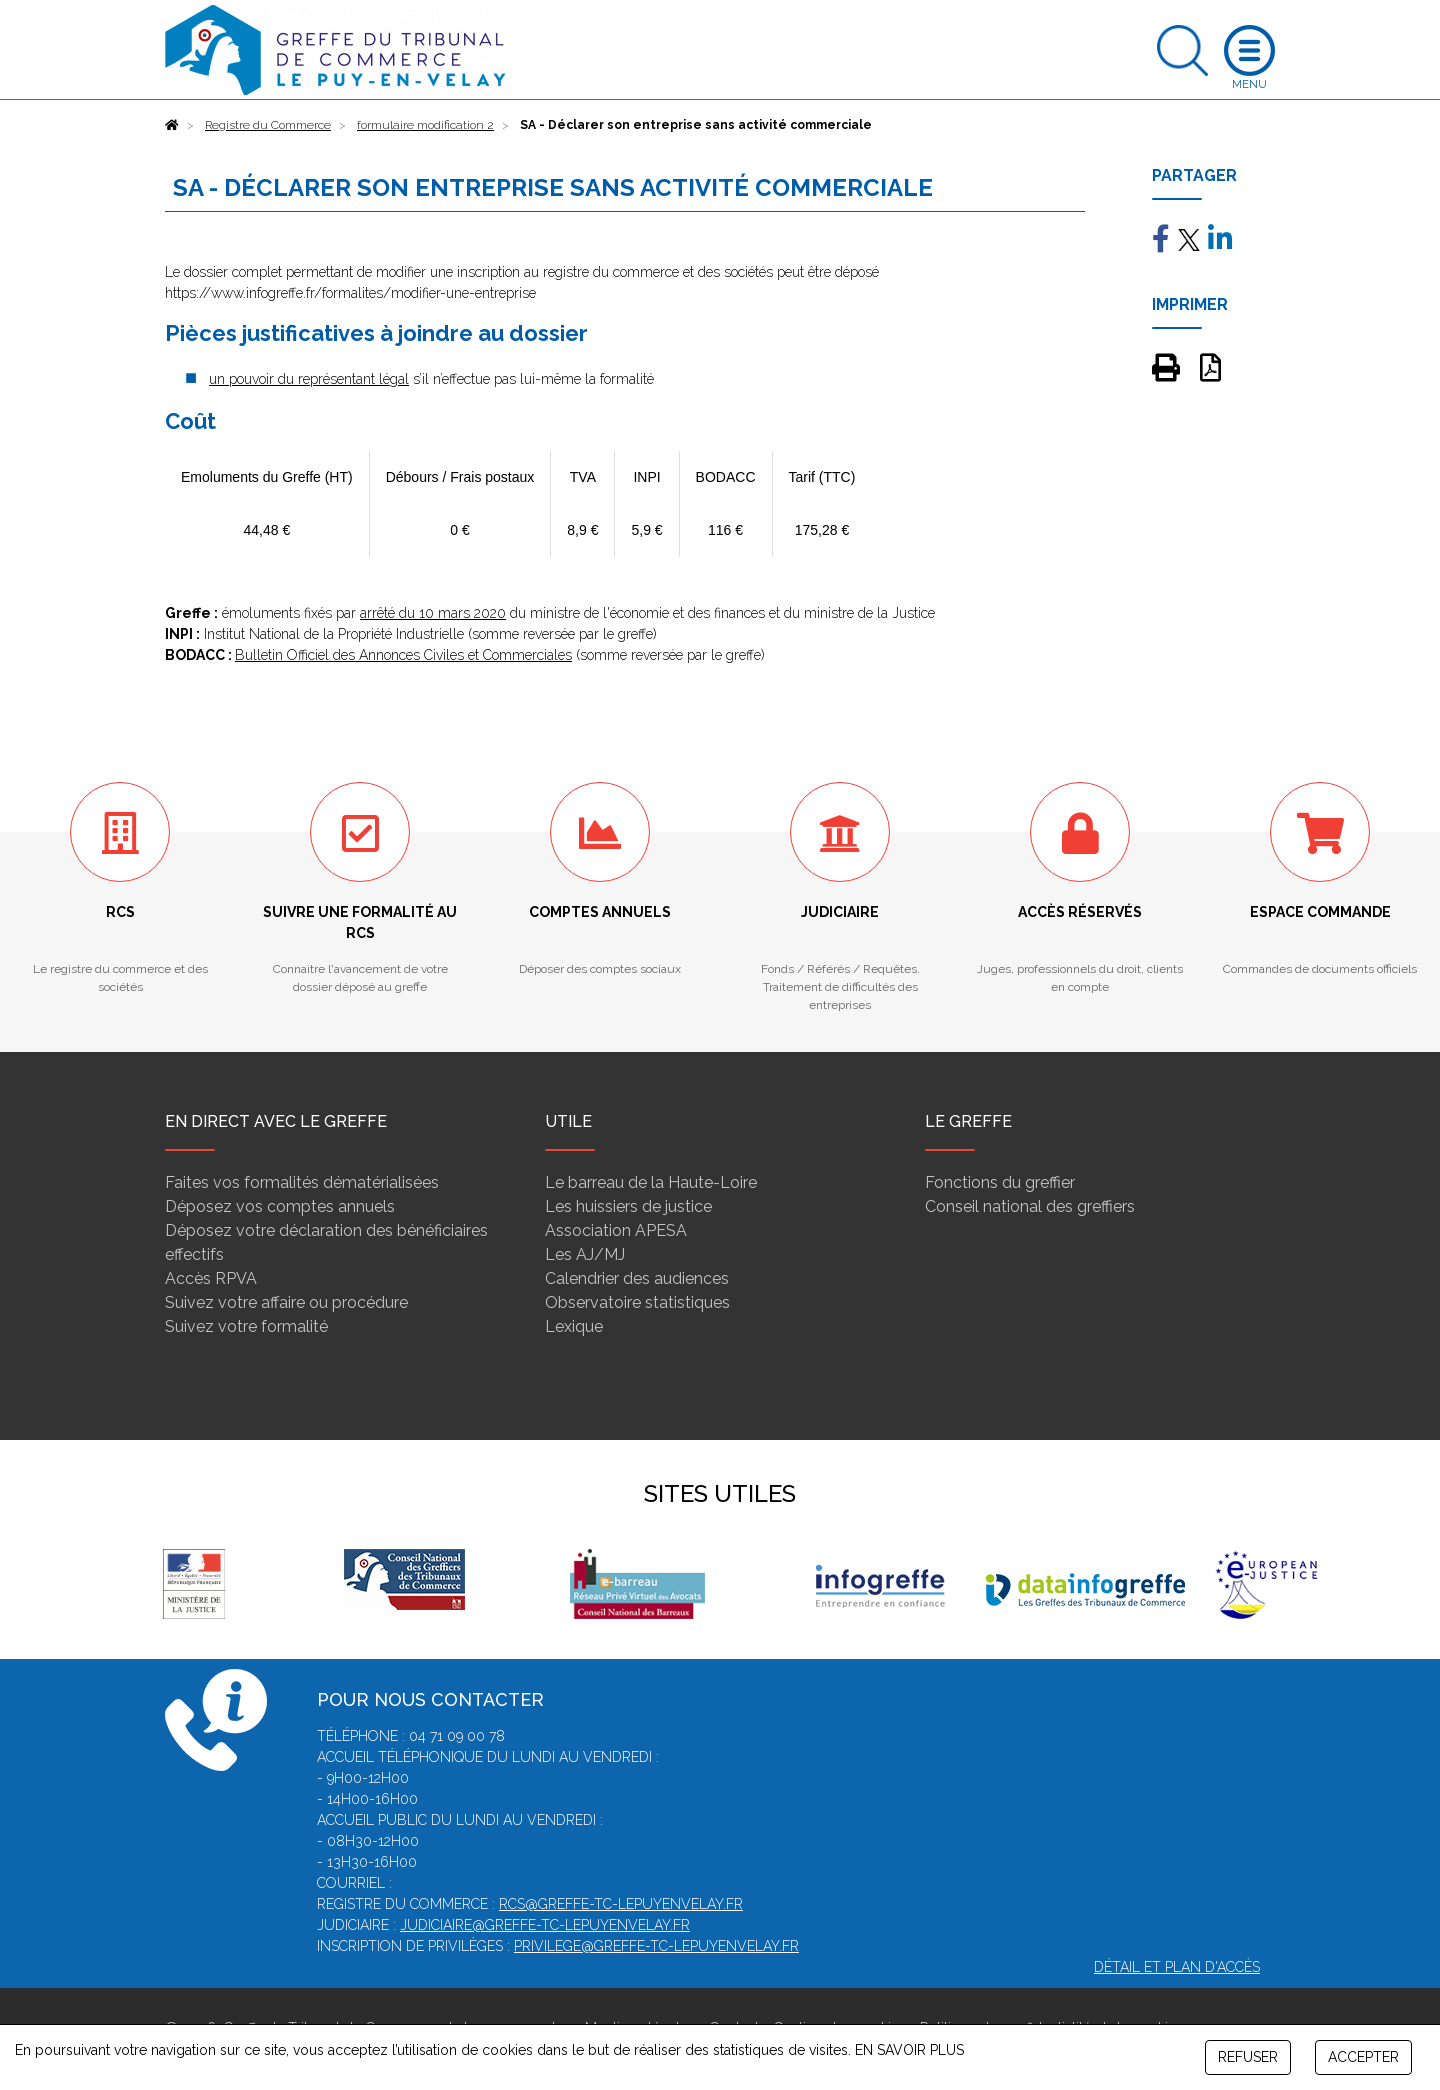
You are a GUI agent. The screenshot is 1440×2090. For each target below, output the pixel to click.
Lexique (574, 1326)
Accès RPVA (211, 1278)
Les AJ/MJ (585, 1254)
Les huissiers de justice (628, 1206)
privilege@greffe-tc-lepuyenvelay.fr (656, 1946)
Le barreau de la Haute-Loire (651, 1182)
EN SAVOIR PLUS (909, 2050)
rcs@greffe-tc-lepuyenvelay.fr (621, 1904)
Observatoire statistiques (637, 1302)
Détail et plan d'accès (1177, 1967)
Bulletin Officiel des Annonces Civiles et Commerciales (403, 655)
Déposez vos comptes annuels (280, 1206)
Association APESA (616, 1230)
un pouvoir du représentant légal (309, 379)
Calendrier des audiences (637, 1278)
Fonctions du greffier (1000, 1182)
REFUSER (1248, 2057)
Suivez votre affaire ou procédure (286, 1302)
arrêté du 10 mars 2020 (433, 613)
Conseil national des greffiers (1030, 1206)
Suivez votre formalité (246, 1326)
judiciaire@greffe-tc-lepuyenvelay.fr (545, 1925)
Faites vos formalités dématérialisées (302, 1182)
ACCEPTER (1363, 2057)
